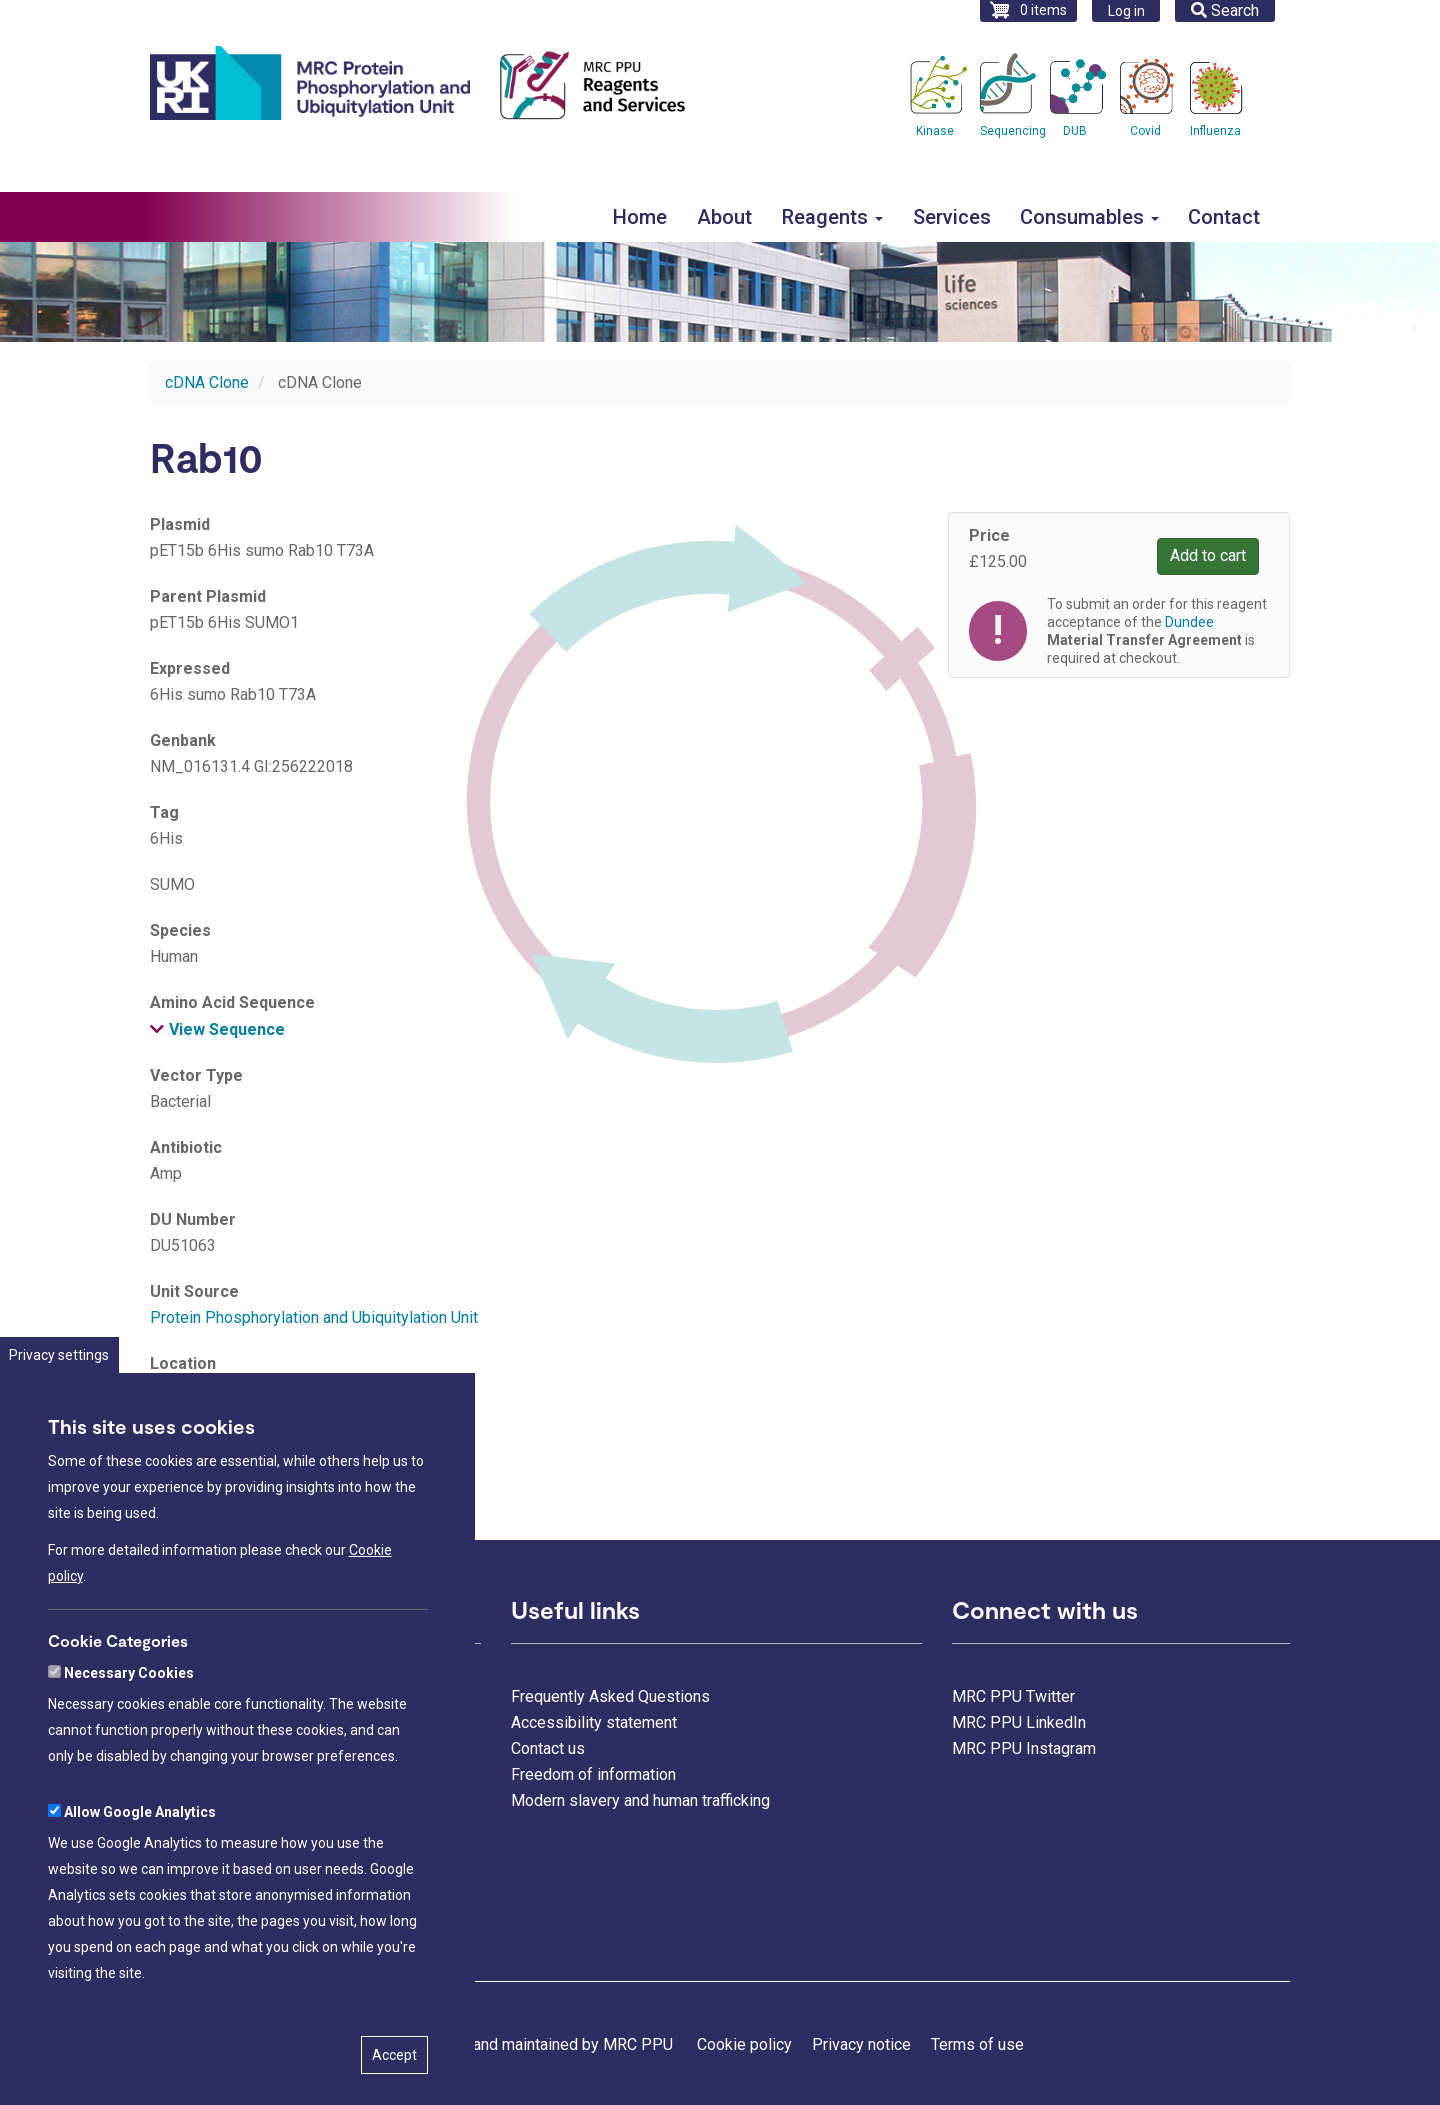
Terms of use (977, 2044)
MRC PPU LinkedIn (1019, 1722)
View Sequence (227, 1029)
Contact (1224, 217)
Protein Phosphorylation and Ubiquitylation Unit (314, 1317)
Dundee (1189, 622)
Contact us (548, 1748)
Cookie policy (744, 2044)
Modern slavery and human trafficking (640, 1800)
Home (640, 217)
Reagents (832, 217)
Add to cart (1208, 555)
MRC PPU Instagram (1024, 1748)
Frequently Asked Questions (610, 1696)
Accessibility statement (594, 1722)
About (724, 217)
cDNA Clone (207, 382)
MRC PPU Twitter (1013, 1696)
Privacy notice (861, 2044)
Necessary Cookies (129, 1743)
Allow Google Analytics (140, 1882)
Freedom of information (593, 1774)
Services (952, 217)
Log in (1126, 11)
